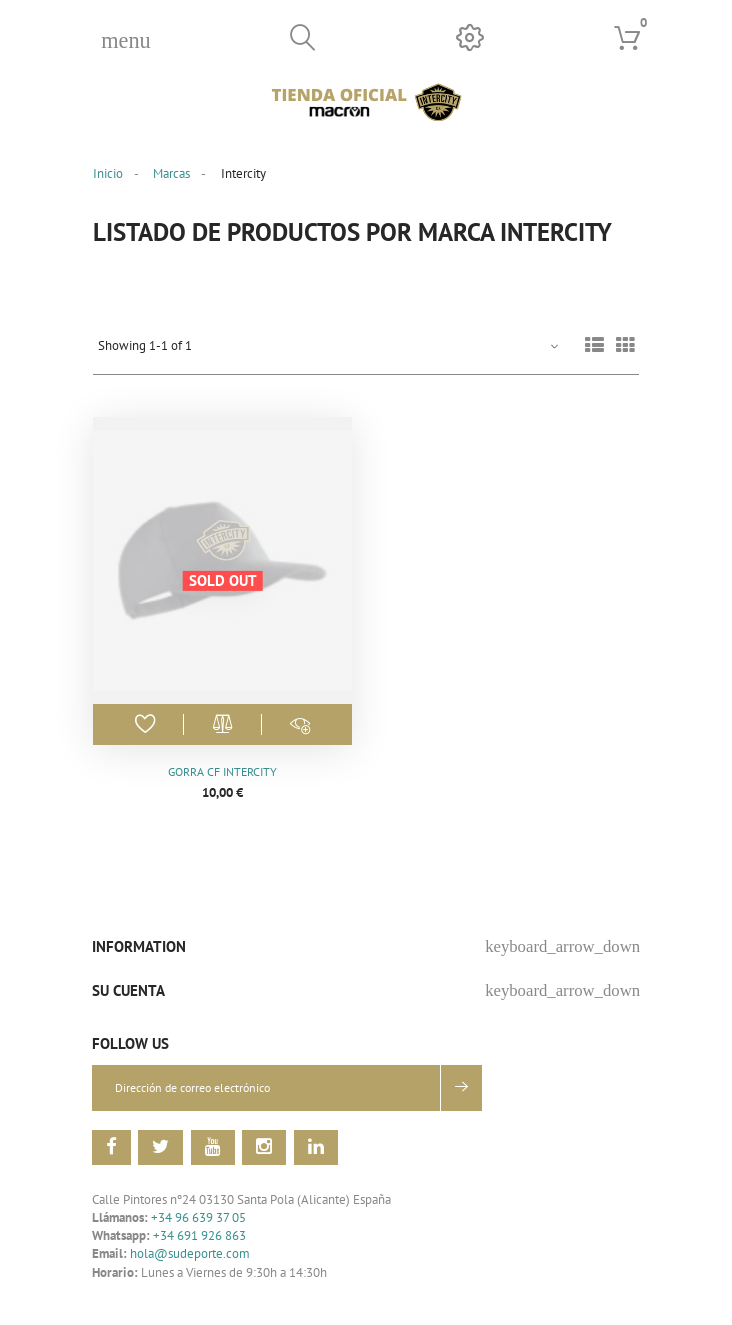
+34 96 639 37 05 (198, 1217)
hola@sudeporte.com (190, 1254)
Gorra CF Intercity (222, 771)
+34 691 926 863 (199, 1236)
